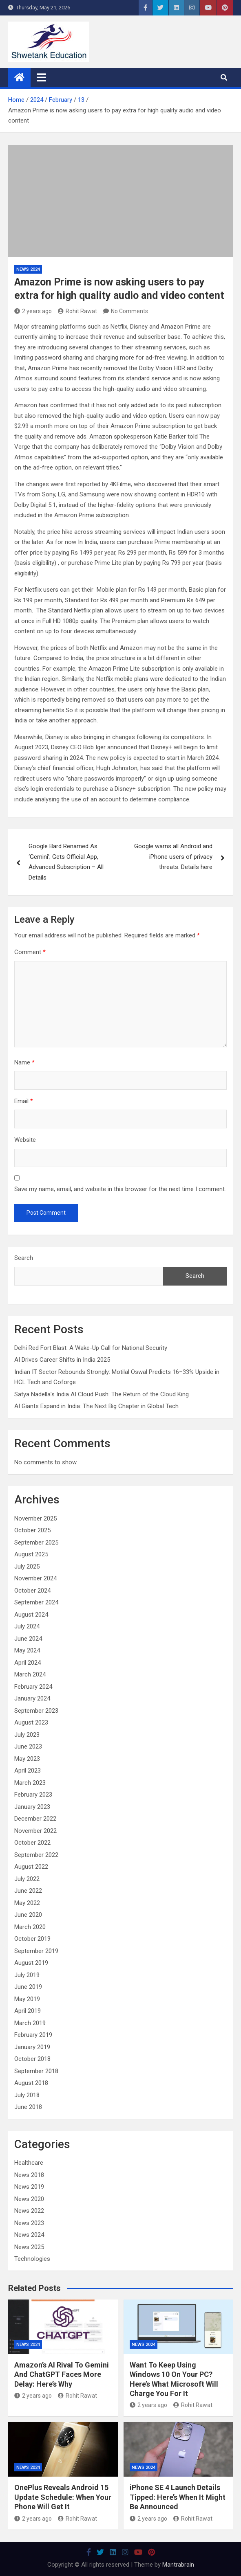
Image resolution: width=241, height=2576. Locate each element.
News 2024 (28, 269)
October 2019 (32, 1938)
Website (25, 1139)
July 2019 (27, 1975)
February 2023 (33, 1794)
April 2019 (27, 2010)
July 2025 (27, 1566)
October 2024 (32, 1590)
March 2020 (30, 1927)
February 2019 (33, 2034)
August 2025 (31, 1554)
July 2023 (27, 1734)
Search (23, 1258)
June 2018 (28, 2107)
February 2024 (33, 1686)
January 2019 (32, 2047)
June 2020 (28, 1914)
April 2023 (27, 1770)
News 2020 (29, 2199)
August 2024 (31, 1614)
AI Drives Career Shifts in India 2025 (62, 1359)
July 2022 (27, 1879)
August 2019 (31, 1962)
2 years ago (33, 311)
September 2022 (36, 1854)
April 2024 (27, 1662)
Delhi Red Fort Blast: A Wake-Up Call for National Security (90, 1348)
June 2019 (28, 1986)
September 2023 (36, 1710)
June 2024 (28, 1638)
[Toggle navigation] (41, 77)
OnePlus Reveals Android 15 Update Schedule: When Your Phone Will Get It (62, 2497)
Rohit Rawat (77, 311)
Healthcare (28, 2162)
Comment (30, 952)
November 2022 (35, 1830)
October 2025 (32, 1530)
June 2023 (28, 1746)
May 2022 (27, 1903)
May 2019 (27, 1999)
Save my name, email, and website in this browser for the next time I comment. (120, 1189)
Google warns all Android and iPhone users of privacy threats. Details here (173, 857)
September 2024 (36, 1602)
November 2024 (35, 1578)
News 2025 (29, 2247)
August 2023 (31, 1722)
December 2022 (35, 1818)
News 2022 (29, 2210)
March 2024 (30, 1674)
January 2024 (32, 1698)
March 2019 (30, 2023)
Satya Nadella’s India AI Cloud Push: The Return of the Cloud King (101, 1394)
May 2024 (27, 1650)
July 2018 (27, 2095)
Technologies (32, 2258)
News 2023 (29, 2223)
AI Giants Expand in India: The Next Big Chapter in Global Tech (96, 1406)
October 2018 (32, 2059)
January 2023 (32, 1806)
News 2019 (29, 2186)
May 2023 (27, 1758)
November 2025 (35, 1518)
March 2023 (30, 1782)
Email (23, 1101)
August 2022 (31, 1866)
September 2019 (36, 1951)
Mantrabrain (178, 2564)
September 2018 (36, 2071)
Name (24, 1062)
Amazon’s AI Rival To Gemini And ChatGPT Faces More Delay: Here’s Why (61, 2374)
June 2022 (28, 1890)
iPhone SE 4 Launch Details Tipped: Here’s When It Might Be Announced (178, 2497)
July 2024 (27, 1626)
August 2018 (31, 2083)
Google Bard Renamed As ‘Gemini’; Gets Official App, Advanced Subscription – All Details (66, 862)
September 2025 (36, 1542)
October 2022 (32, 1842)
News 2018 (29, 2175)
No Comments (129, 311)
